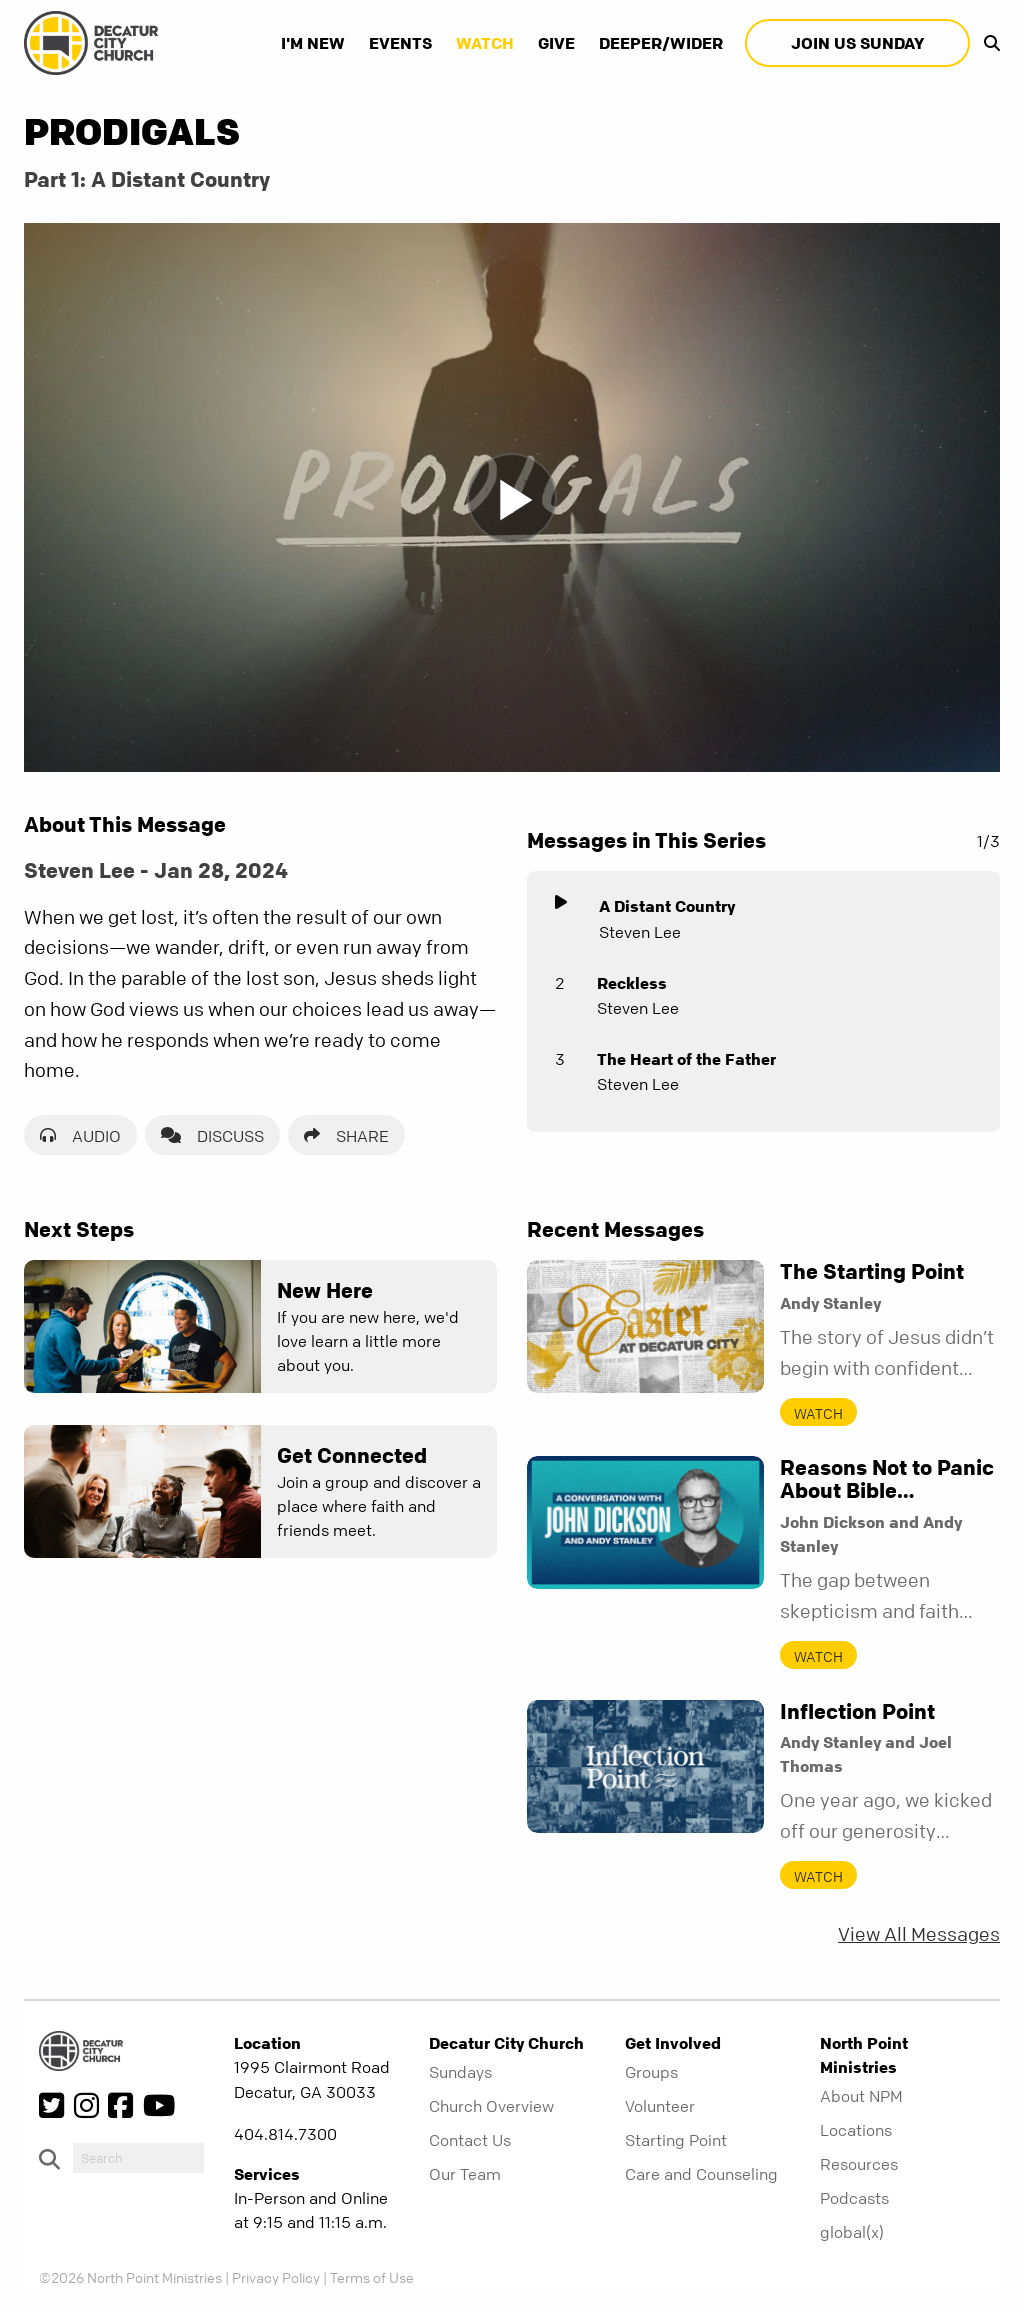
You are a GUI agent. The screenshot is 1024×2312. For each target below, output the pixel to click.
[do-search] (138, 2158)
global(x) (852, 2232)
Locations (856, 2130)
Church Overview (491, 2106)
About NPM (861, 2096)
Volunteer (660, 2106)
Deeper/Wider (661, 43)
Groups (651, 2072)
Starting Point (676, 2140)
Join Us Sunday (857, 43)
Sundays (460, 2072)
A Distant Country (667, 906)
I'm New (313, 43)
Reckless (632, 983)
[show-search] (987, 43)
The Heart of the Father (686, 1059)
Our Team (465, 2174)
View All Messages (919, 1934)
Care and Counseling (701, 2174)
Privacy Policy (276, 2277)
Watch (485, 43)
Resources (859, 2164)
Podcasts (854, 2198)
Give (556, 43)
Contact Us (470, 2140)
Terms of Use (372, 2277)
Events (400, 43)
